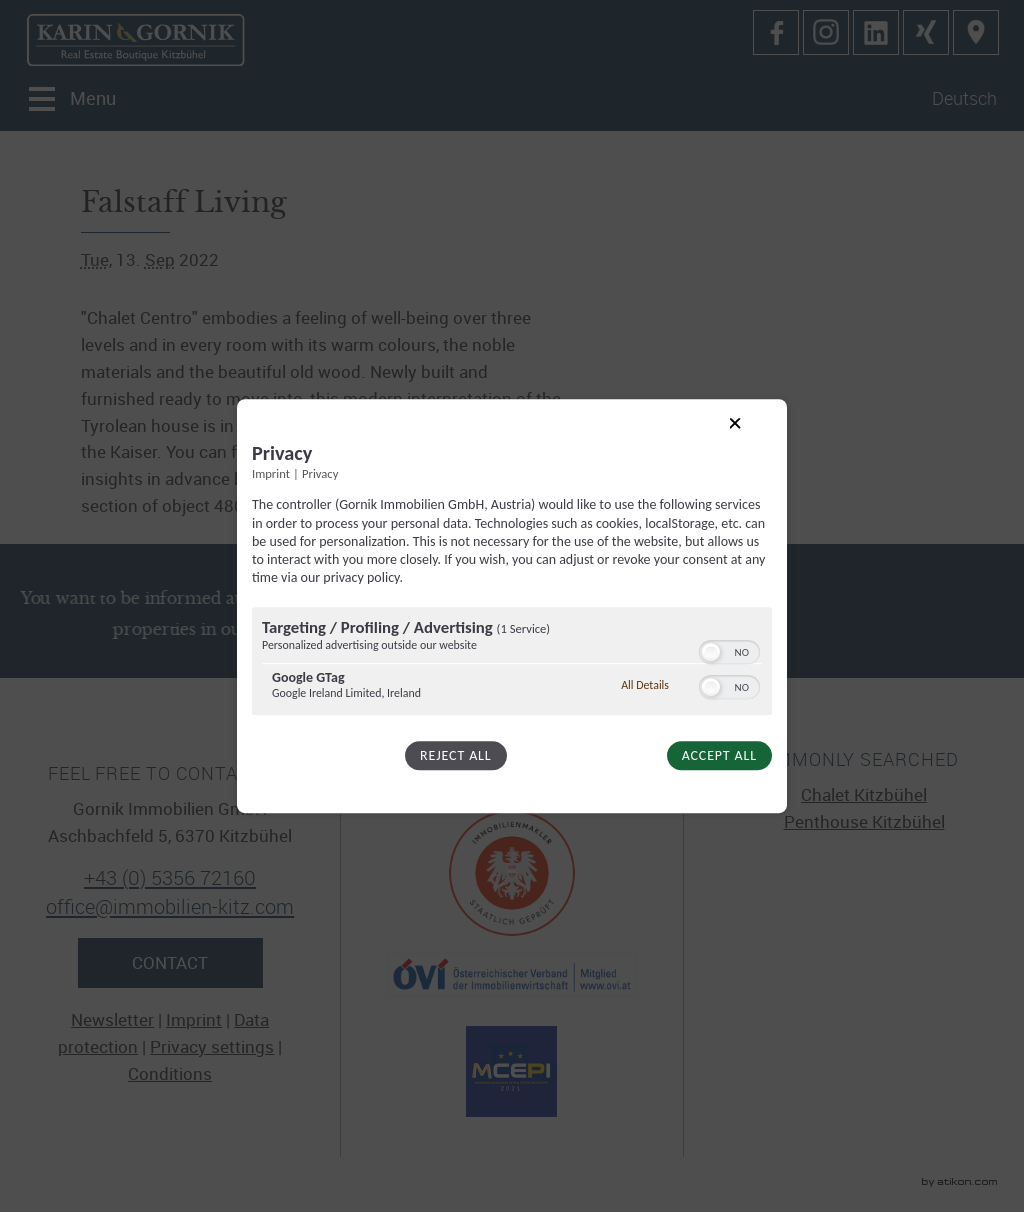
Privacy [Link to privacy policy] (320, 474)
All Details (645, 685)
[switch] (729, 650)
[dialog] (512, 606)
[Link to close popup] (751, 439)
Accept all (719, 755)
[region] (512, 663)
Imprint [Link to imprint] (271, 474)
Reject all (455, 755)
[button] (711, 652)
